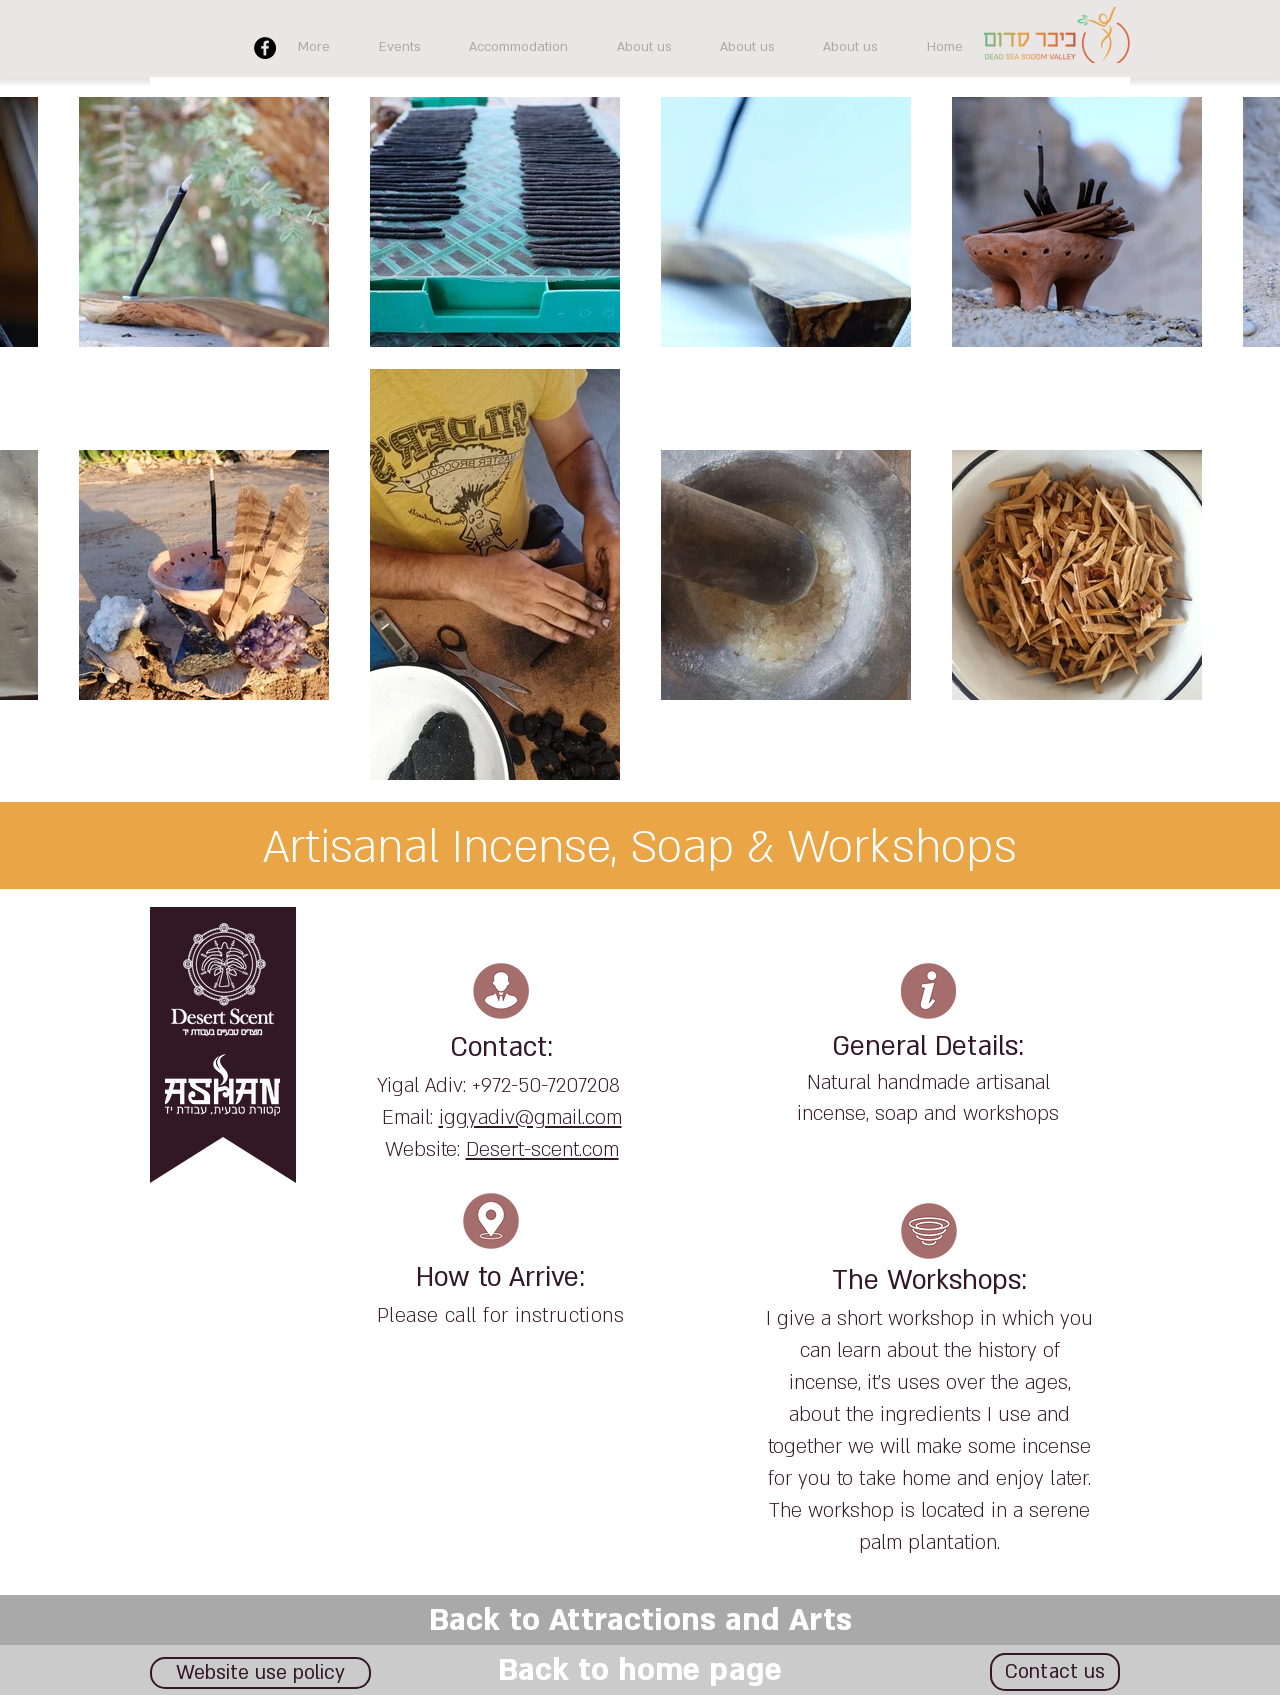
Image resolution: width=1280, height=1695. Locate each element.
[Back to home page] (640, 1670)
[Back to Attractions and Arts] (640, 1620)
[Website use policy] (260, 1673)
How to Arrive (497, 1278)
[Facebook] (265, 48)
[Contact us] (1055, 1672)
